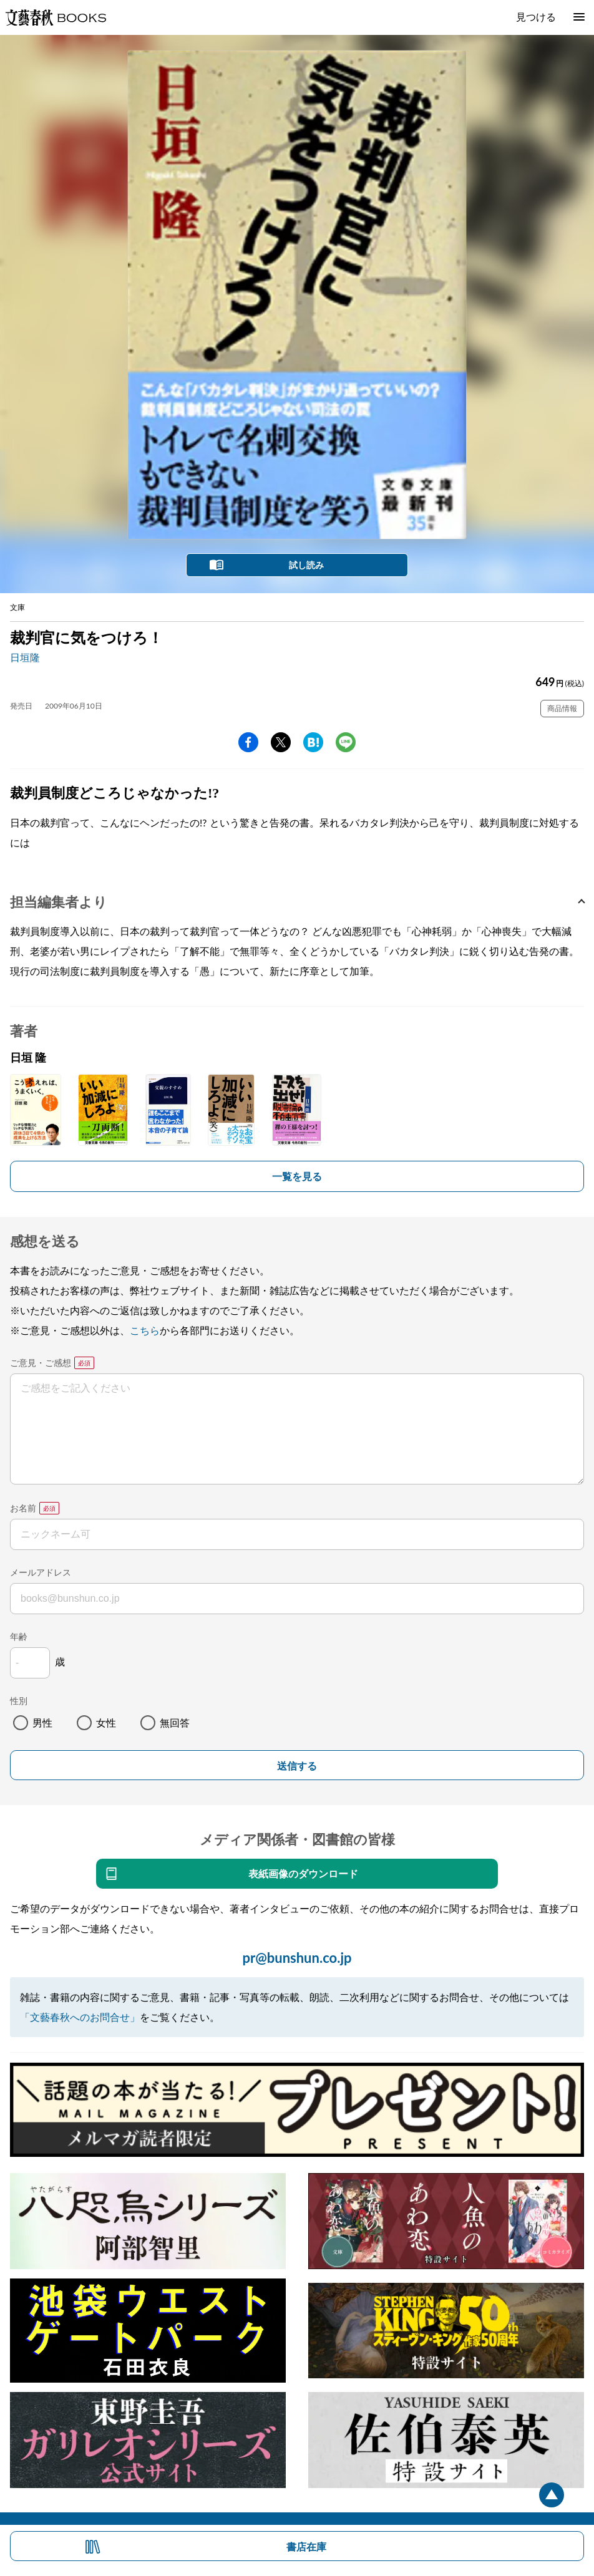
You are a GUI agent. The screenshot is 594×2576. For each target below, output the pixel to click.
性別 (18, 1700)
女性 (106, 1722)
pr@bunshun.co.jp (296, 1957)
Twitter (281, 742)
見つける (536, 16)
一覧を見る (297, 1176)
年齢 (18, 1636)
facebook (248, 742)
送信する (297, 1766)
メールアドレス (40, 1572)
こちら (145, 1330)
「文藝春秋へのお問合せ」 (80, 2017)
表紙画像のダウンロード (303, 1873)
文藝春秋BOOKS (55, 17)
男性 (42, 1722)
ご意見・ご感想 (40, 1362)
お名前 (23, 1508)
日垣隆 (25, 657)
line (346, 742)
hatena (313, 742)
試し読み (306, 564)
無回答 (175, 1722)
